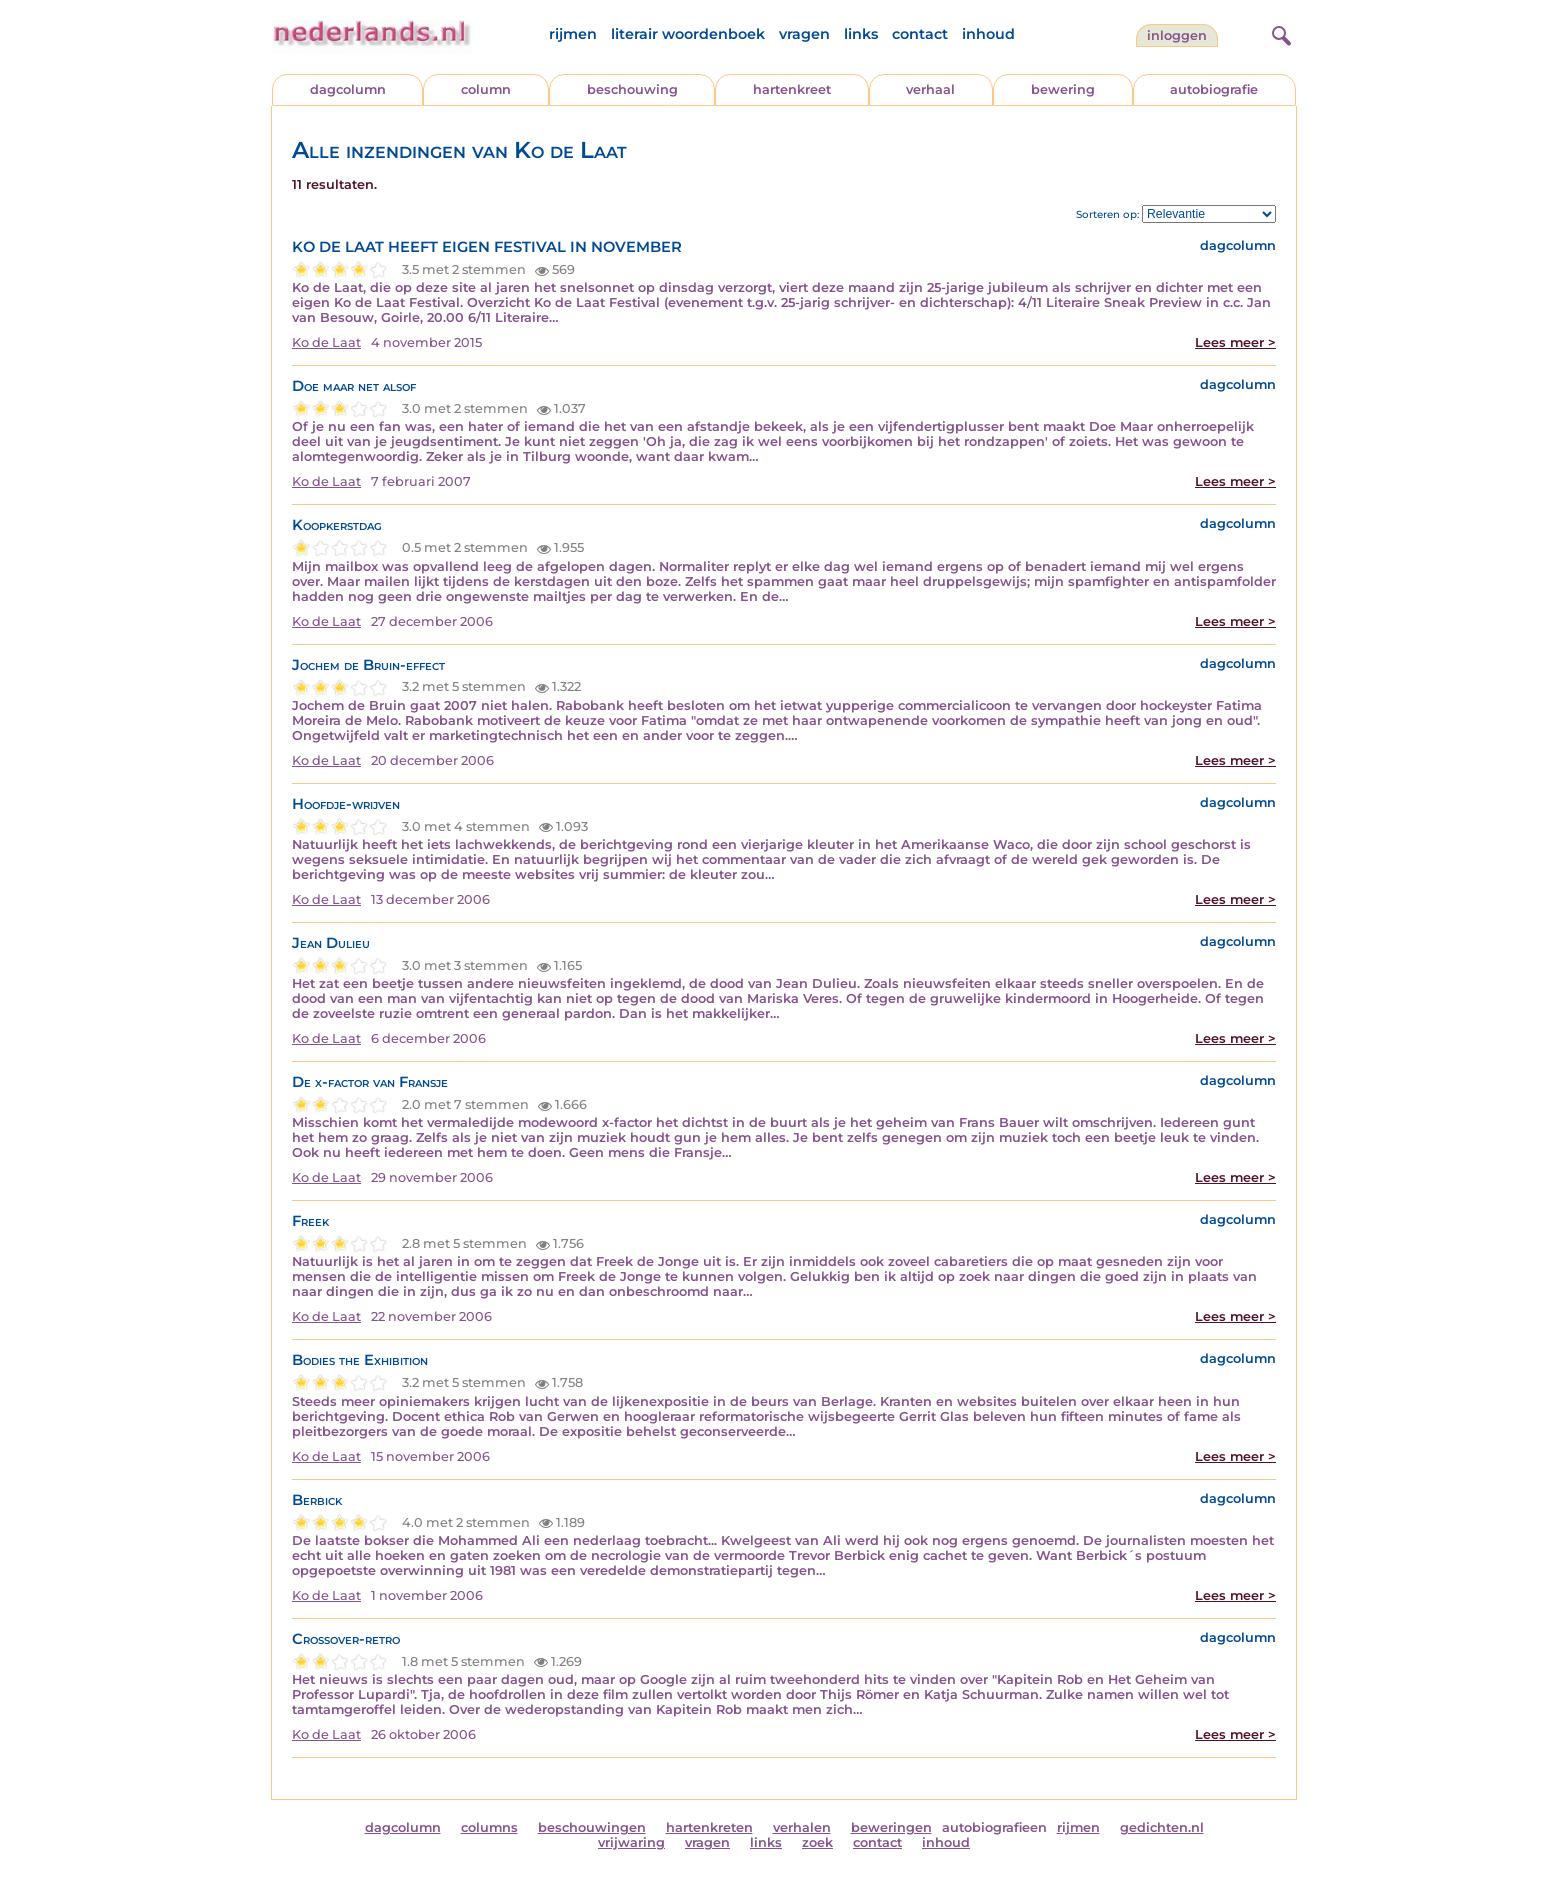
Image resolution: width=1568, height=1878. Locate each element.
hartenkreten (709, 1827)
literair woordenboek (688, 34)
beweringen (891, 1827)
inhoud (988, 34)
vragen (804, 34)
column (486, 89)
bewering (1063, 89)
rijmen (573, 34)
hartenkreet (792, 89)
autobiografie (1214, 89)
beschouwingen (592, 1827)
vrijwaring (631, 1842)
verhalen (802, 1827)
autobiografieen (994, 1827)
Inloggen (1177, 35)
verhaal (930, 89)
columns (489, 1827)
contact (920, 34)
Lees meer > (1235, 342)
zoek (817, 1842)
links (861, 34)
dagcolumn (348, 89)
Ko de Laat (326, 342)
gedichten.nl (1162, 1827)
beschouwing (632, 89)
